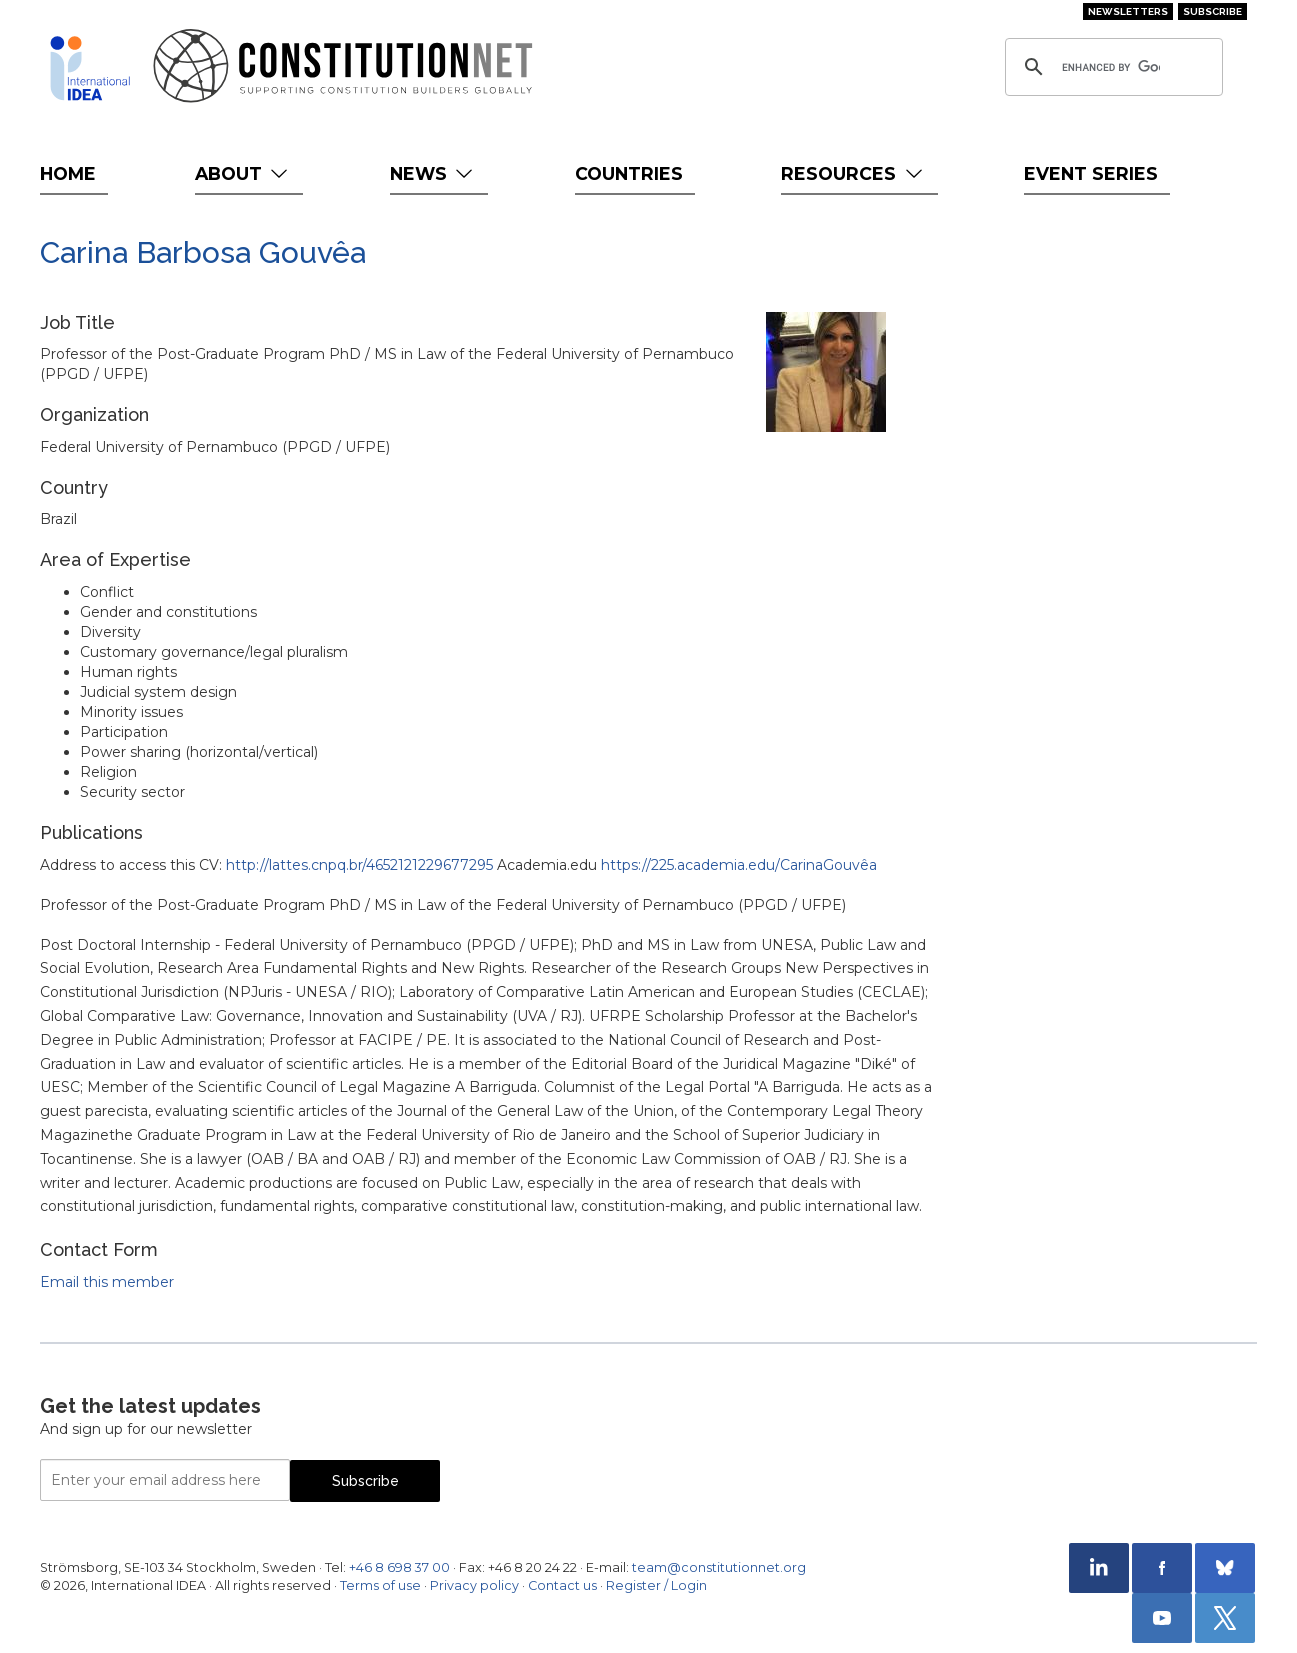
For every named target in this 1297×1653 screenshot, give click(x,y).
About (243, 173)
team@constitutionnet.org (719, 1567)
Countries (629, 173)
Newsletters (1128, 11)
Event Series (1091, 173)
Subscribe (1212, 11)
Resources (853, 173)
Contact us (562, 1585)
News (433, 173)
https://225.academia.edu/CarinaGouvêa (739, 865)
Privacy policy (474, 1585)
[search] (1111, 67)
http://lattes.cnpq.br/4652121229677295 (359, 865)
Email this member (107, 1282)
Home (68, 173)
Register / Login (656, 1585)
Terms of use (380, 1585)
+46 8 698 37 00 (399, 1567)
